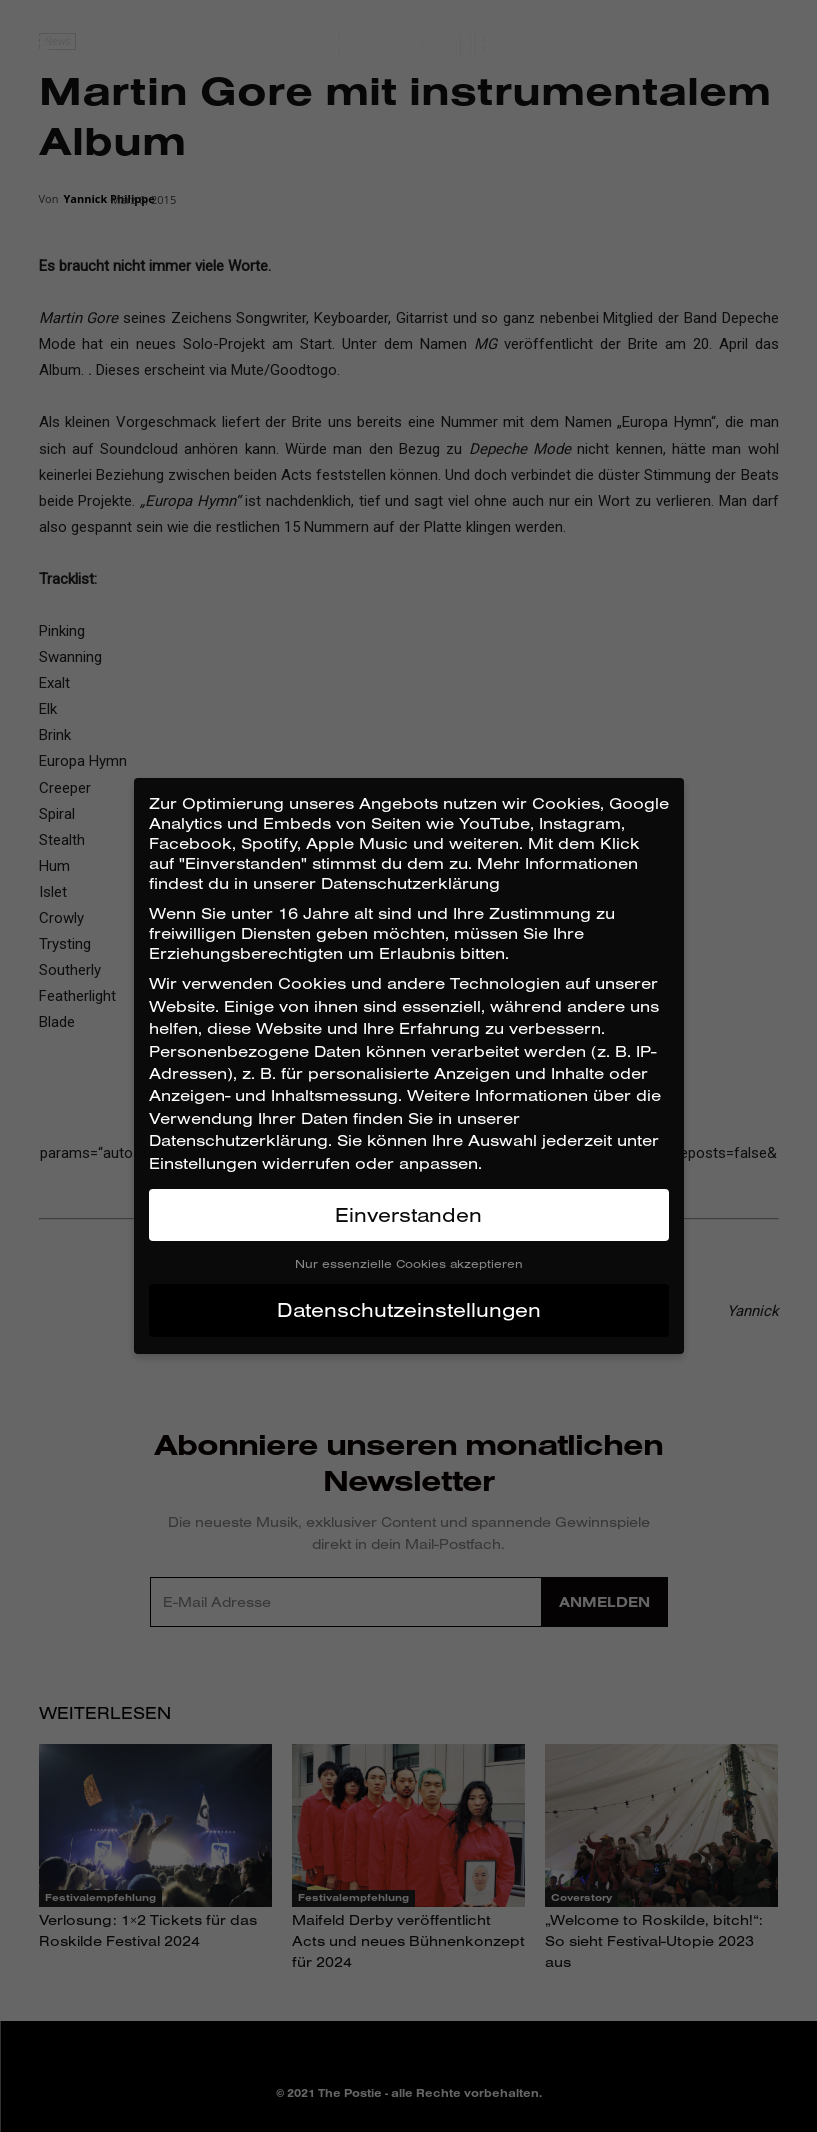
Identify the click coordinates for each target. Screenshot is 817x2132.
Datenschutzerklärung (238, 1140)
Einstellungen (203, 1163)
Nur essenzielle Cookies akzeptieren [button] (409, 1263)
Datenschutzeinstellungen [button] (409, 1309)
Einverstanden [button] (408, 1214)
